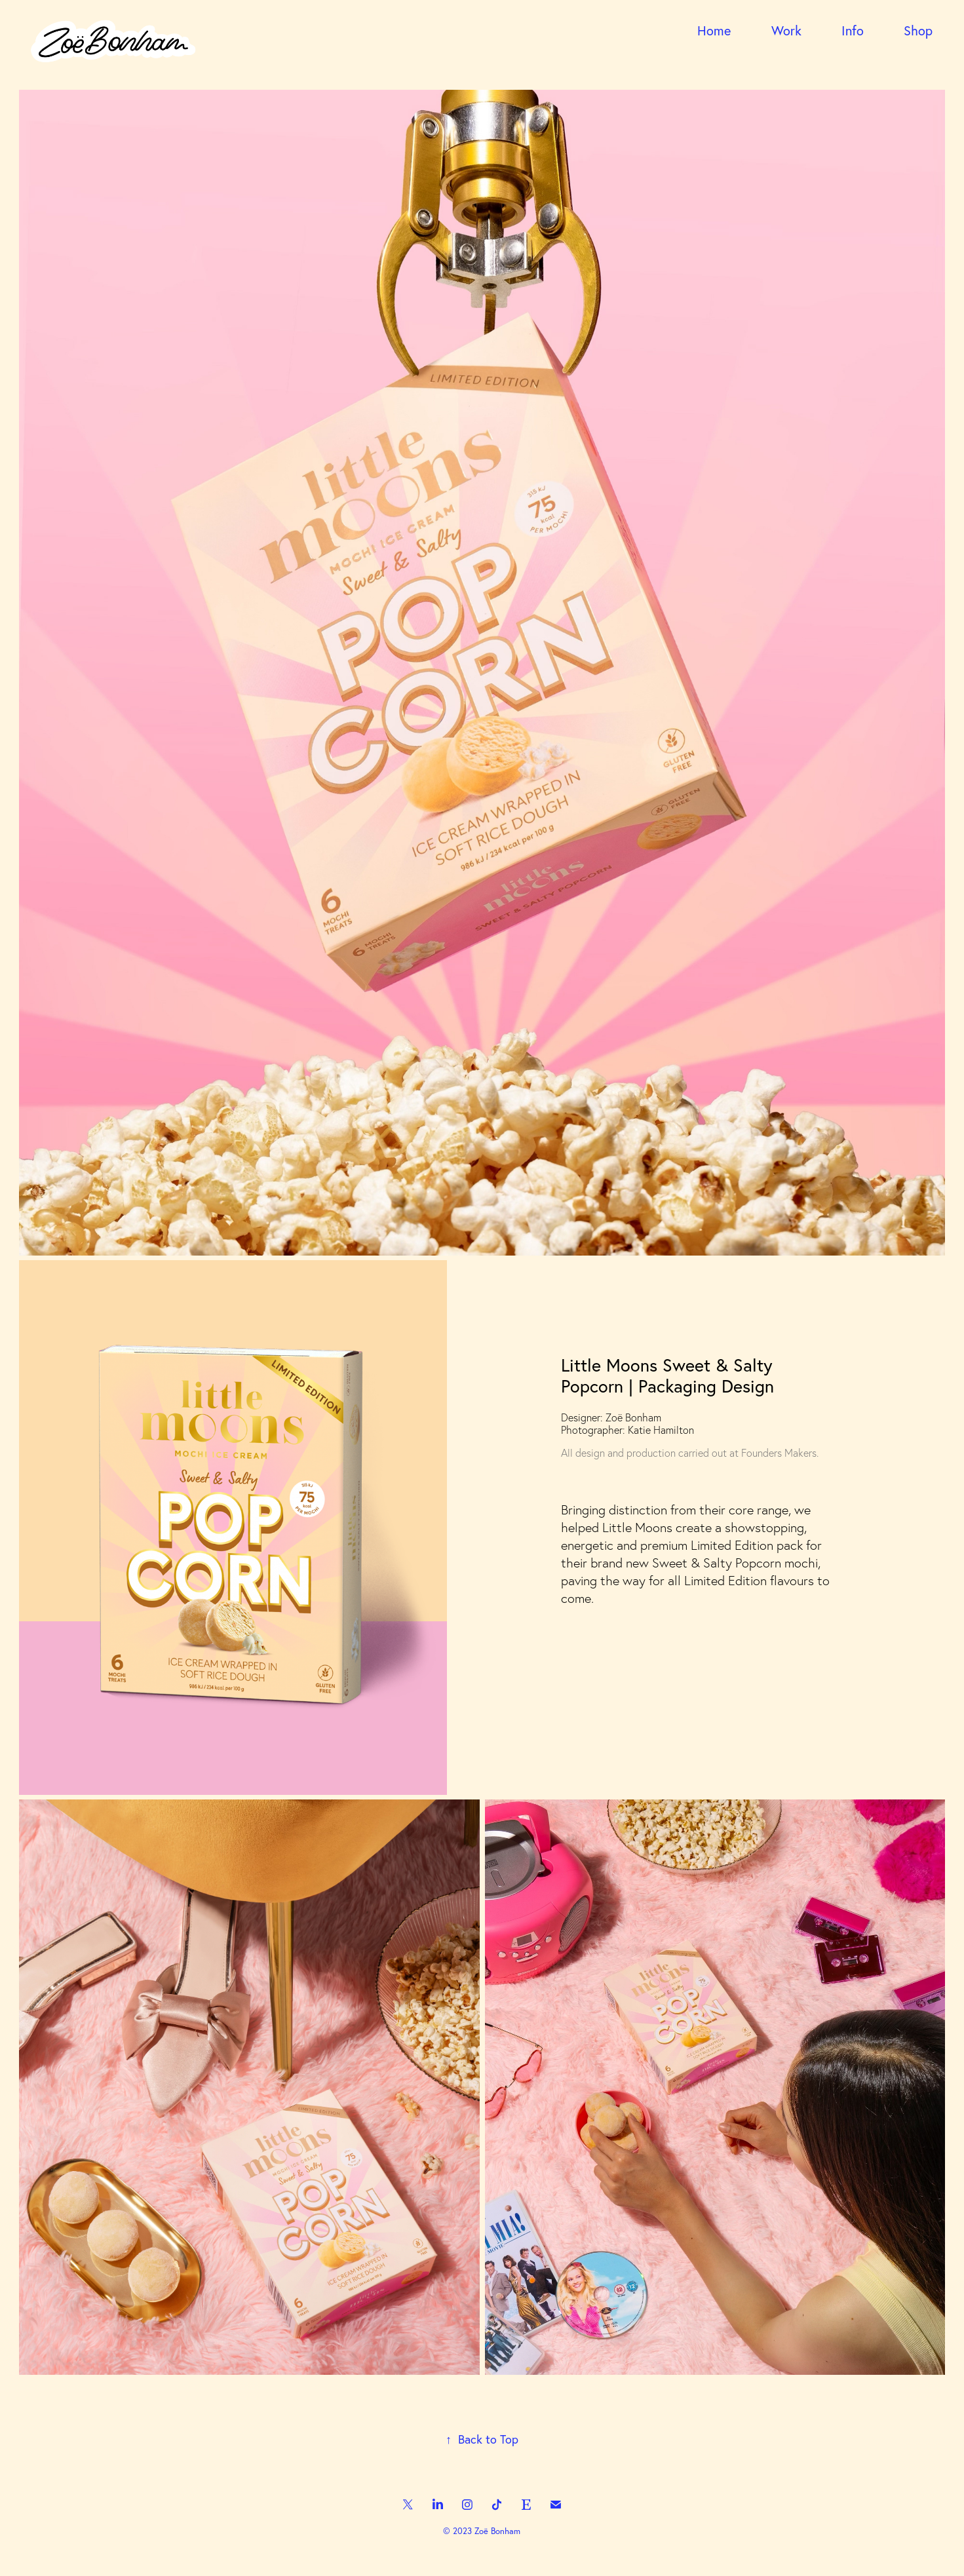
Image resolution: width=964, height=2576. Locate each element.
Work (786, 30)
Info (852, 30)
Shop (918, 30)
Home (714, 30)
